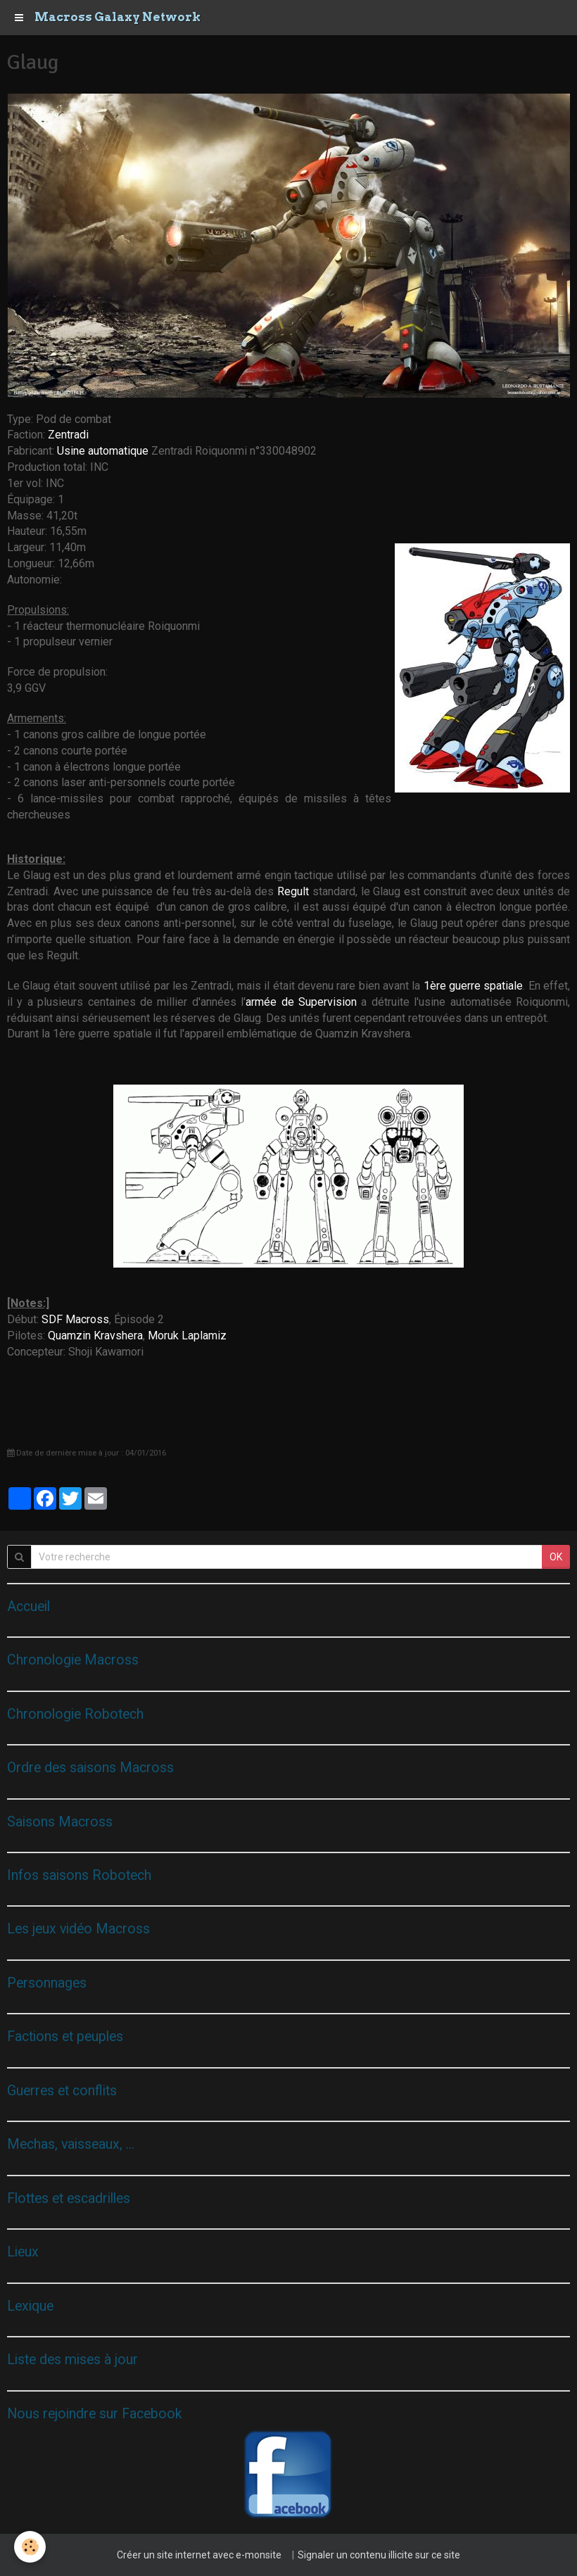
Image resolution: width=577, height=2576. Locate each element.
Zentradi (68, 434)
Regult (294, 891)
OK (556, 1556)
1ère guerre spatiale (474, 985)
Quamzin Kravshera (95, 1335)
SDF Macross (75, 1319)
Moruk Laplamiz (187, 1335)
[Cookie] (30, 2547)
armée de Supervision (301, 1002)
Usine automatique (104, 450)
